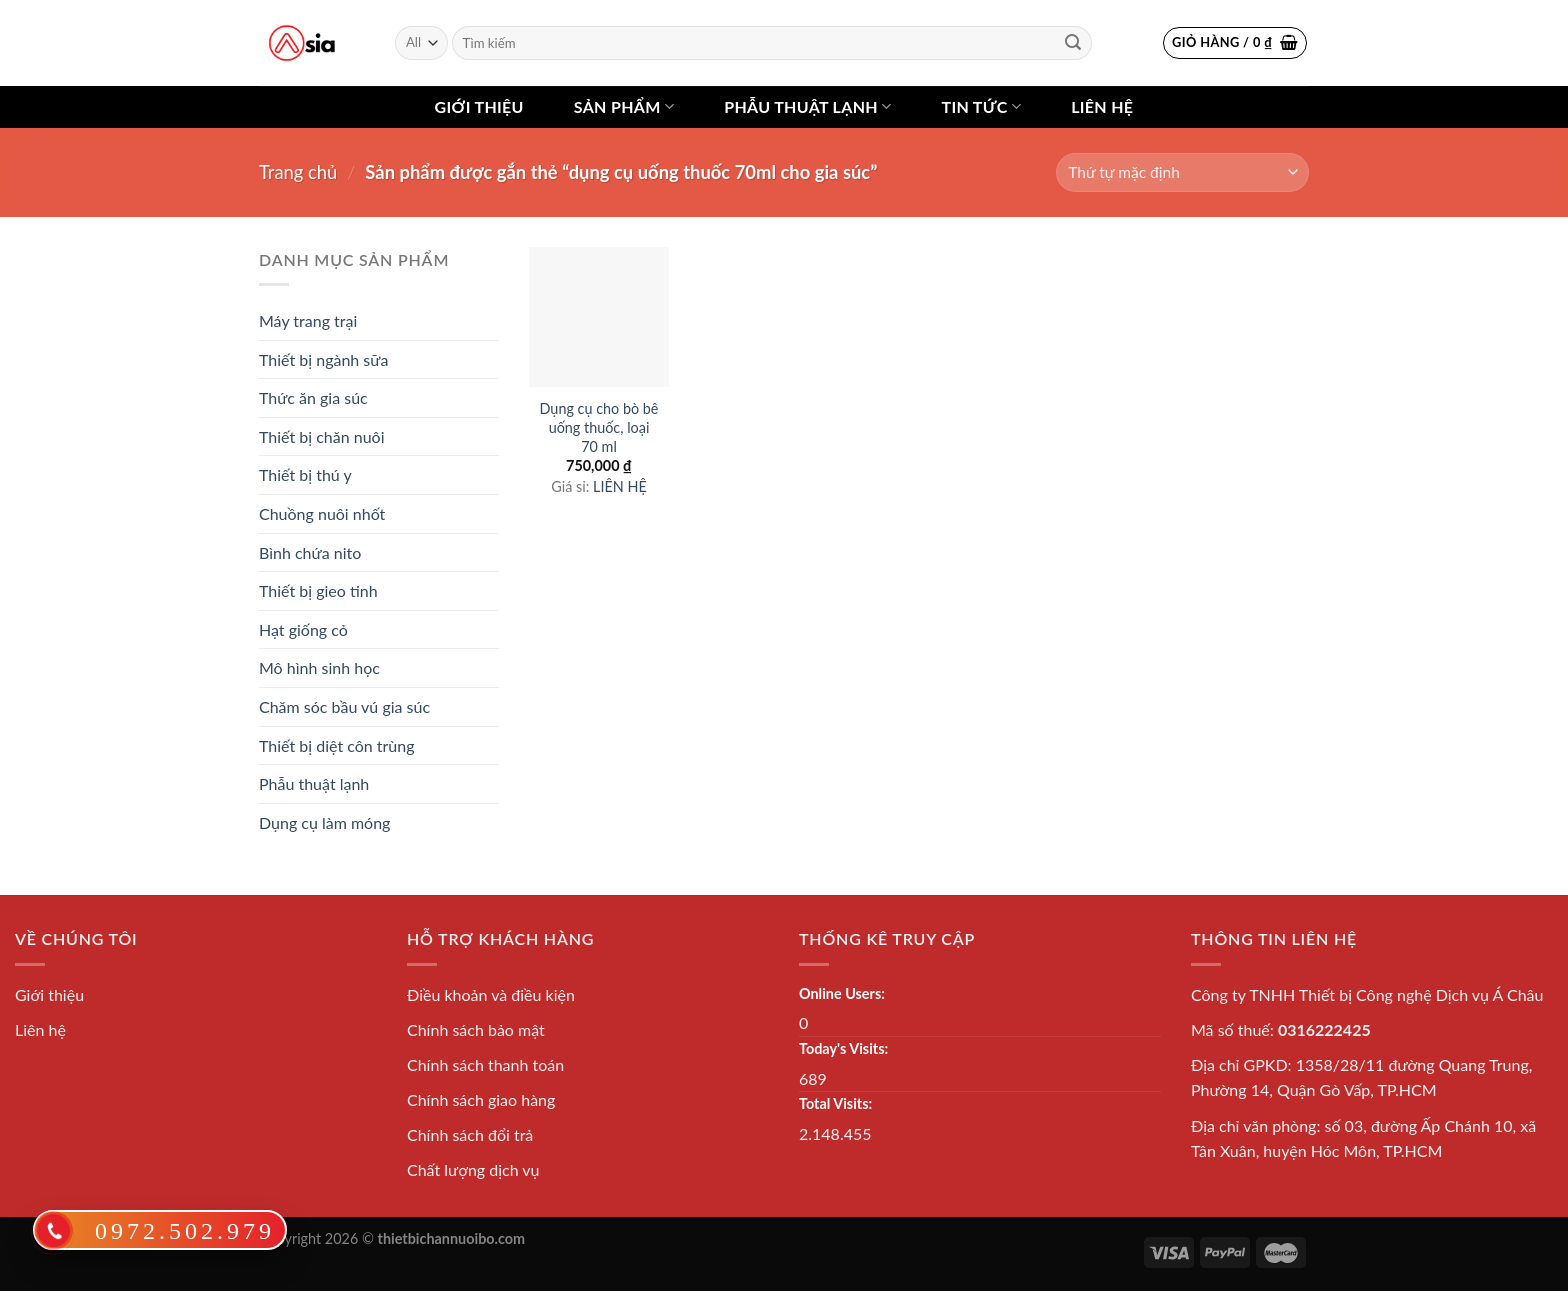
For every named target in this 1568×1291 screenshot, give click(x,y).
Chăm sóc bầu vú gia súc (344, 706)
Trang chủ (298, 172)
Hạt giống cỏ (303, 629)
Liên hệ (1102, 106)
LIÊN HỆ (620, 486)
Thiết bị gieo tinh (318, 590)
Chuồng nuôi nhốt (322, 513)
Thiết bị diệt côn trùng (337, 745)
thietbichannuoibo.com (452, 1238)
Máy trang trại (308, 320)
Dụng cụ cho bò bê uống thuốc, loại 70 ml (599, 427)
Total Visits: (835, 1103)
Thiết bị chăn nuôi (322, 436)
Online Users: (842, 993)
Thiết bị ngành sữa (323, 359)
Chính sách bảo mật (476, 1029)
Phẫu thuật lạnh (807, 107)
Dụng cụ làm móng (324, 822)
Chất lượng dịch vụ (473, 1169)
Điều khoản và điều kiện (491, 994)
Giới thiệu (479, 106)
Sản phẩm (624, 107)
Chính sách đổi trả (470, 1134)
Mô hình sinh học (319, 667)
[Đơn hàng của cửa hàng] (1182, 172)
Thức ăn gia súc (313, 397)
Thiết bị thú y (305, 474)
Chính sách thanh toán (485, 1064)
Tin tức (981, 107)
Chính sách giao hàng (481, 1099)
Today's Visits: (843, 1048)
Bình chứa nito (310, 552)
